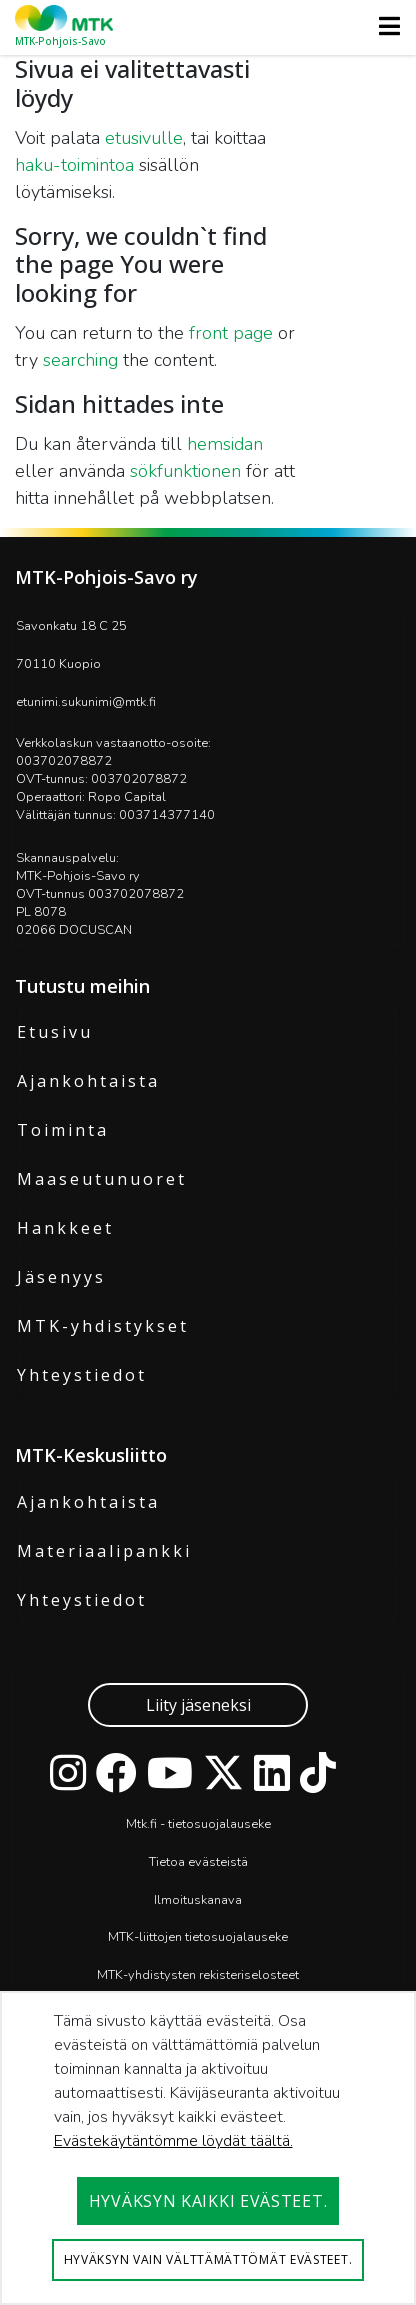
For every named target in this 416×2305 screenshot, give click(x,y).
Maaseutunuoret (102, 1179)
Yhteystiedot (82, 1375)
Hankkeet (65, 1228)
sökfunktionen (185, 471)
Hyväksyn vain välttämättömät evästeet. (208, 2259)
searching (80, 360)
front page (231, 333)
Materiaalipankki (104, 1551)
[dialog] (208, 2148)
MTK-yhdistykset (103, 1326)
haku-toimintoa (74, 165)
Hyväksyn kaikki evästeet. (208, 2201)
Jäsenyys (61, 1277)
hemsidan (225, 444)
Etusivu (55, 1032)
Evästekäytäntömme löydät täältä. (173, 2141)
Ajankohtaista (88, 1081)
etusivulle (144, 138)
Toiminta (63, 1130)
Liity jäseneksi (198, 1705)
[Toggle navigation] (383, 26)
